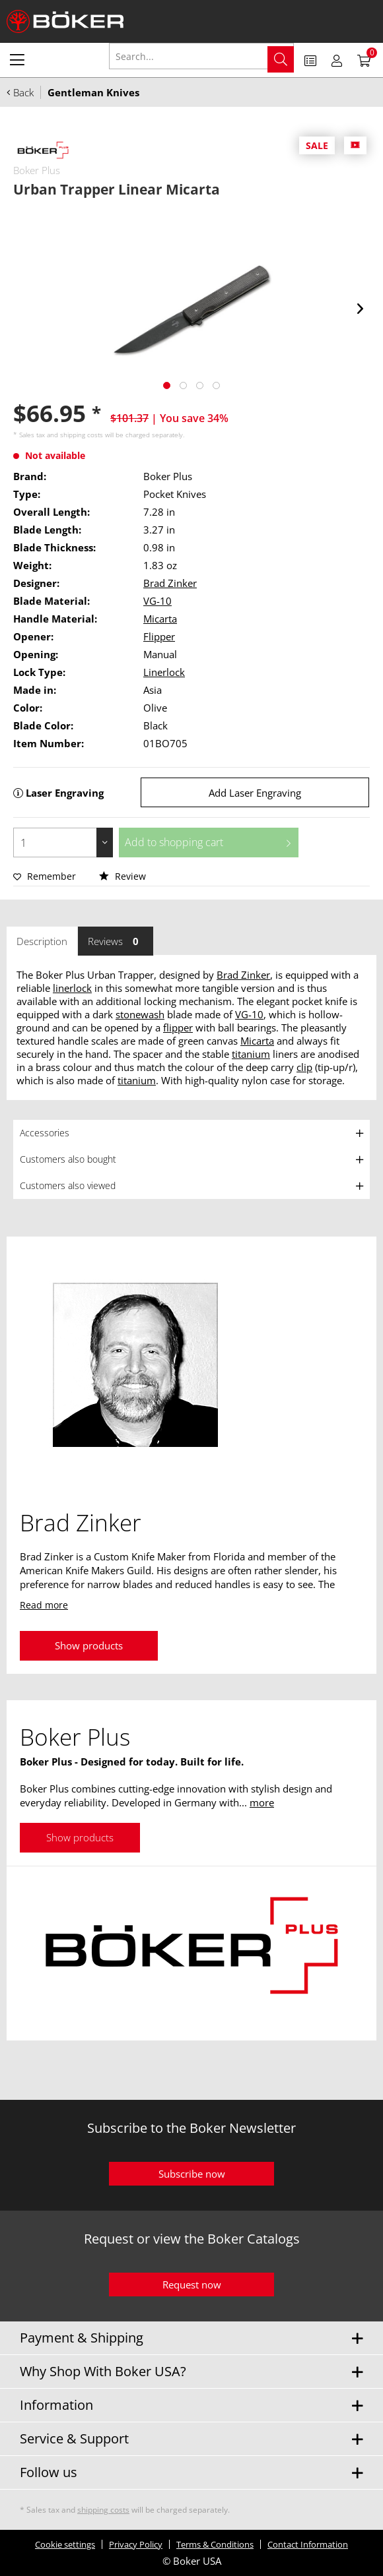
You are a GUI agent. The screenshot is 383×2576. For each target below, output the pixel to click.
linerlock (72, 988)
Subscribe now (191, 2173)
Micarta (160, 618)
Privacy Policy (135, 2544)
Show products (89, 1645)
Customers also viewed (68, 1185)
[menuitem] (17, 59)
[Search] (280, 59)
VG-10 (157, 600)
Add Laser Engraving (255, 792)
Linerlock (164, 672)
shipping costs (81, 434)
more (262, 1802)
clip (304, 1067)
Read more (44, 1605)
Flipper (159, 636)
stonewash (140, 1014)
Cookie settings (65, 2544)
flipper (178, 1027)
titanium (251, 1053)
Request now (191, 2284)
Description (42, 941)
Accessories (44, 1132)
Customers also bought (68, 1159)
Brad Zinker (170, 583)
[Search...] (201, 56)
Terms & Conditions (215, 2544)
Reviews (115, 941)
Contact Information (307, 2544)
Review (122, 876)
